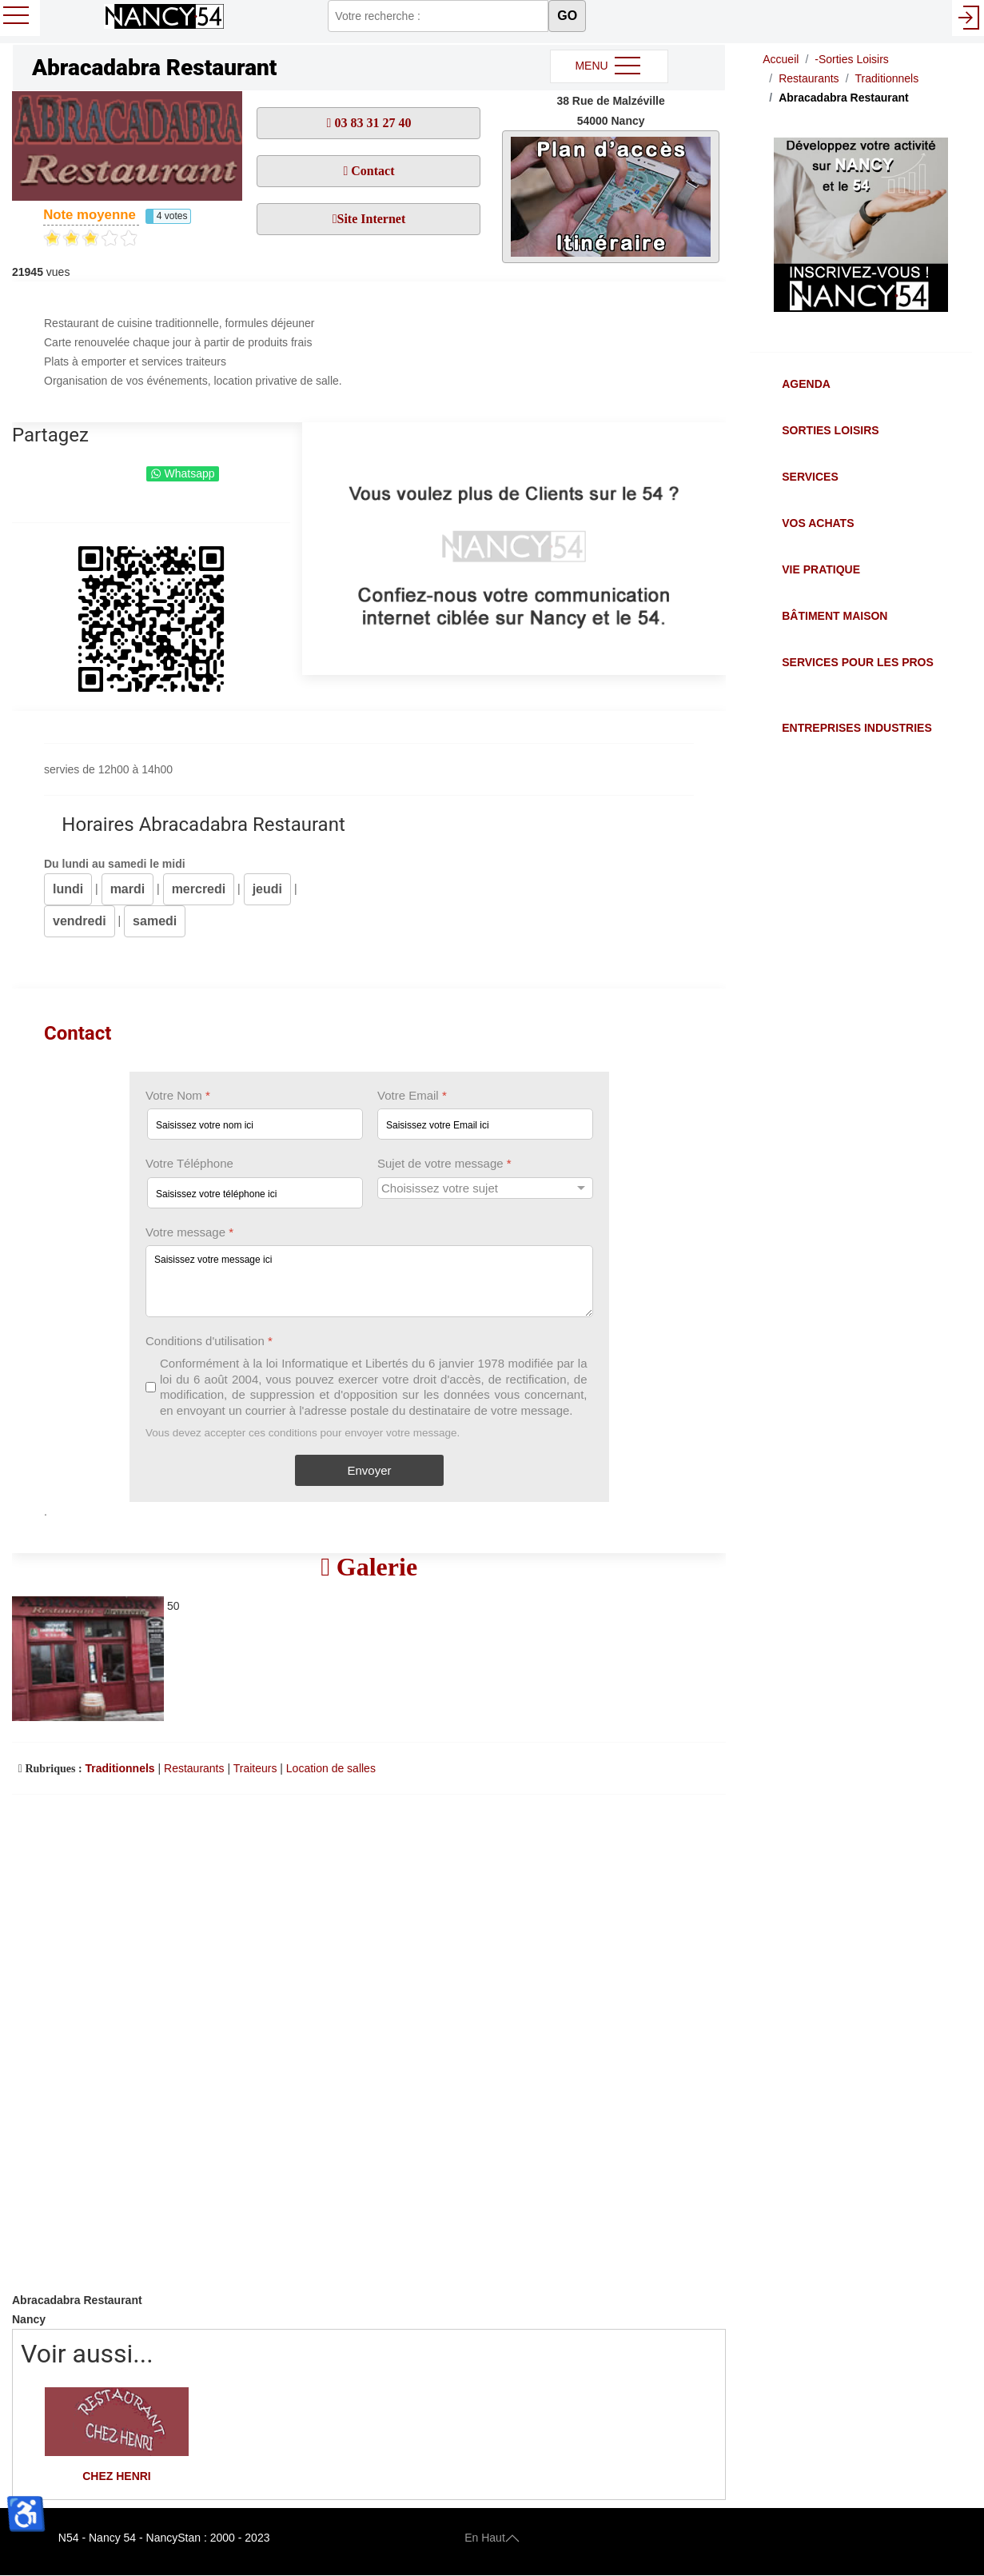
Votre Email (412, 1095)
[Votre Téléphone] (255, 1192)
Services (810, 476)
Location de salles (331, 1768)
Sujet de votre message (444, 1163)
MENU (609, 66)
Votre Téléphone (189, 1163)
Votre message (189, 1232)
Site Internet (371, 219)
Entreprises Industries (856, 727)
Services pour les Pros (858, 662)
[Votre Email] (485, 1124)
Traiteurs (255, 1768)
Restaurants (194, 1768)
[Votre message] (369, 1281)
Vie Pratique (821, 569)
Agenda (806, 383)
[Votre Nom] (255, 1124)
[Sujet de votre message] (485, 1188)
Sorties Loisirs (830, 430)
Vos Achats (818, 523)
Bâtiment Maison (834, 615)
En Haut (492, 2537)
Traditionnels (119, 1768)
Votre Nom (177, 1095)
